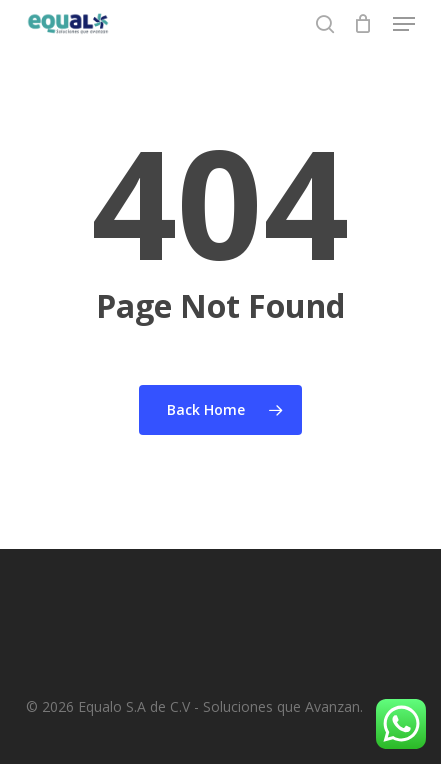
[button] (404, 24)
